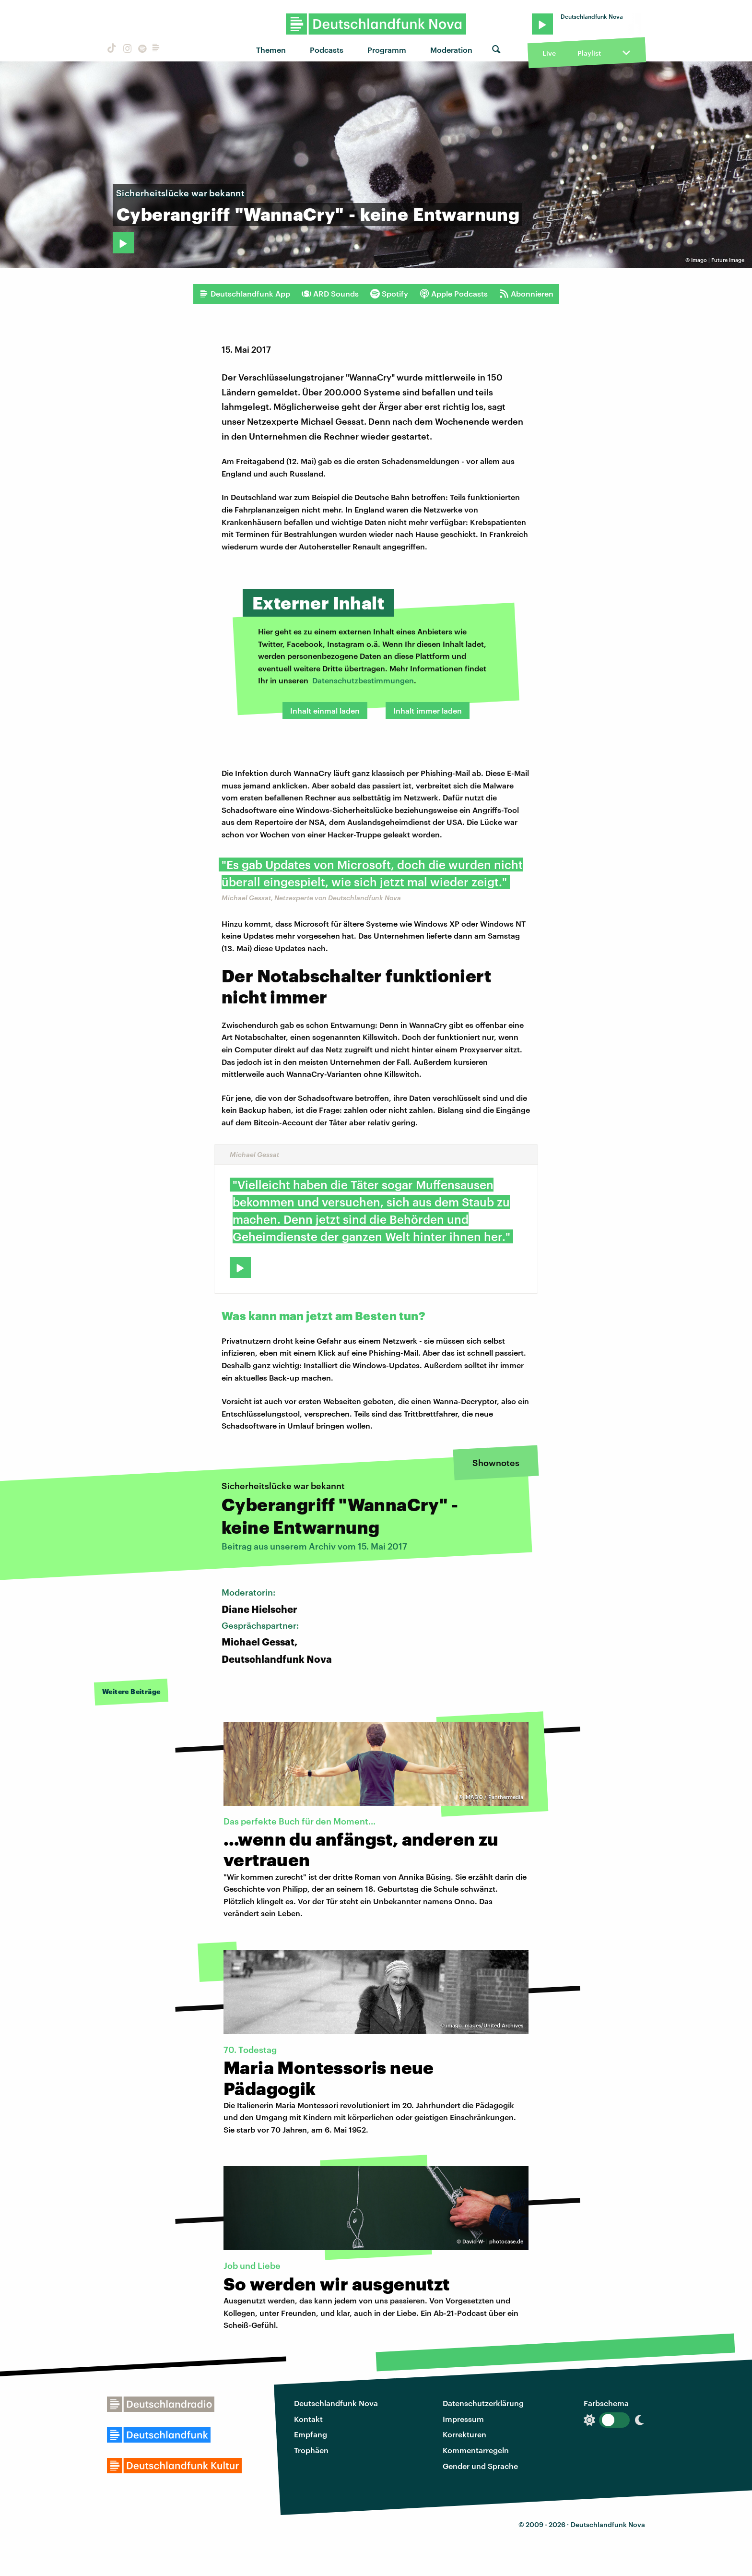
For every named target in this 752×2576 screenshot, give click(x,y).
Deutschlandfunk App (244, 293)
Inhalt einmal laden (325, 710)
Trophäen (311, 2450)
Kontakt (308, 2418)
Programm (386, 49)
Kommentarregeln (476, 2450)
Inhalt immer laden (427, 710)
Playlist (589, 53)
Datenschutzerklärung (483, 2403)
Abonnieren (526, 293)
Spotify (389, 293)
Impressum (463, 2418)
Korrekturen (464, 2434)
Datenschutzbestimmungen (363, 680)
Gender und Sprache (480, 2465)
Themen (271, 49)
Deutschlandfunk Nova (336, 2403)
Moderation (451, 49)
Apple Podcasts (454, 293)
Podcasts (326, 49)
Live (549, 53)
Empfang (310, 2434)
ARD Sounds (330, 293)
